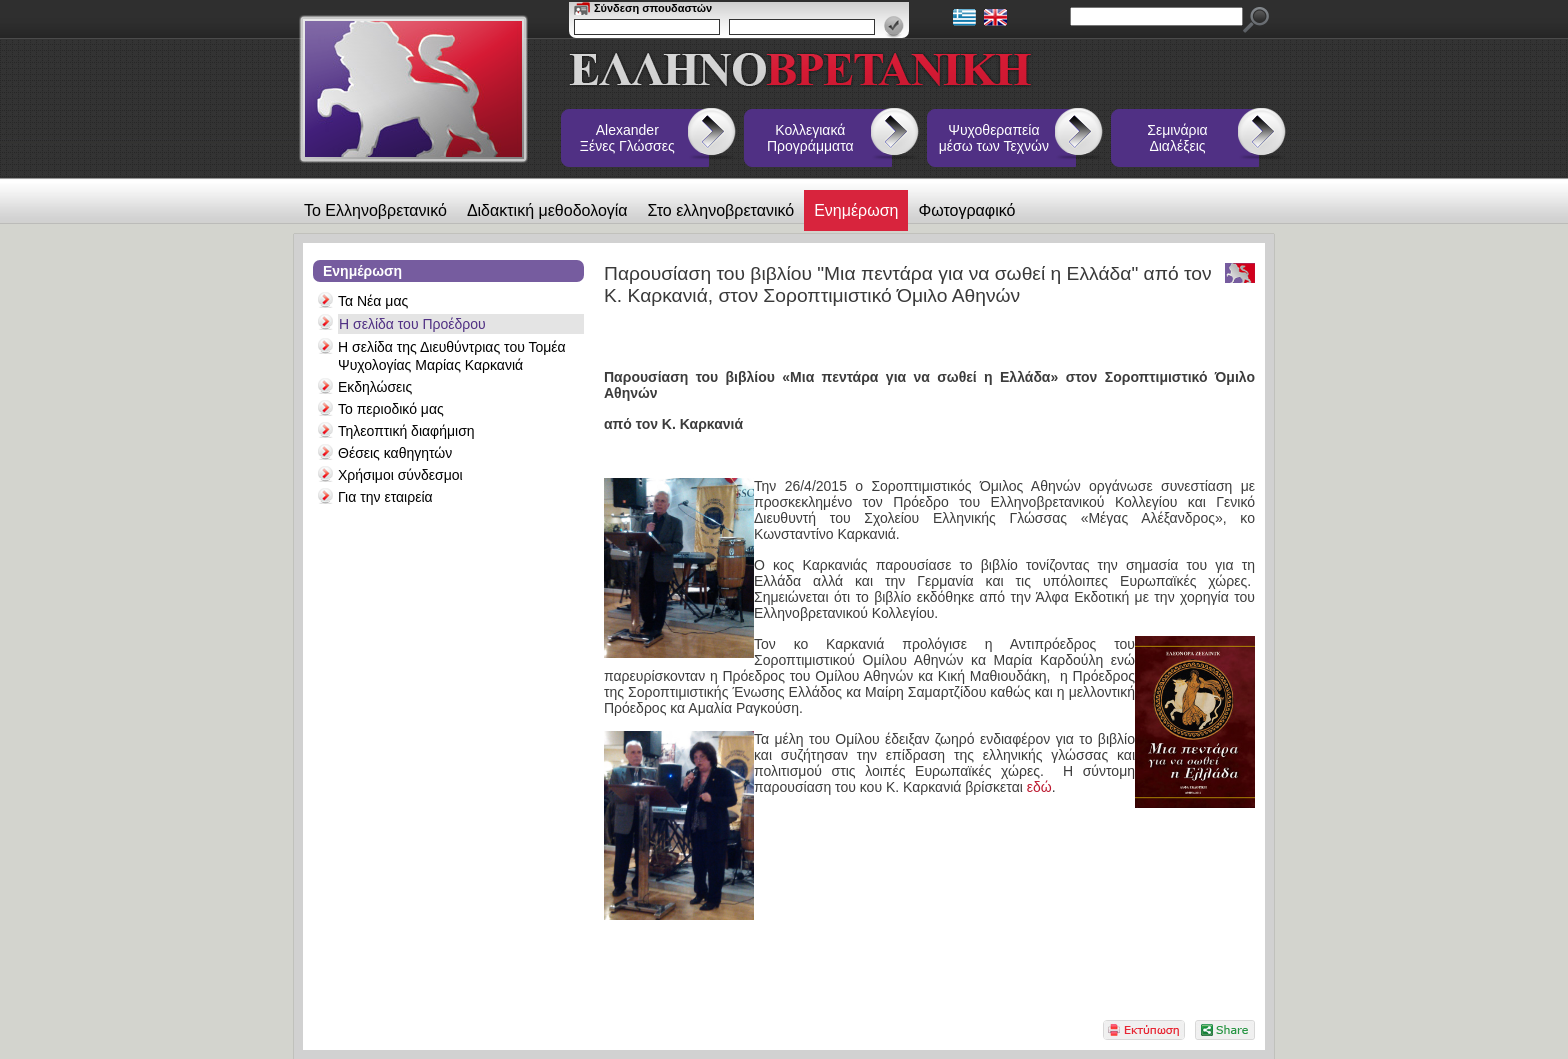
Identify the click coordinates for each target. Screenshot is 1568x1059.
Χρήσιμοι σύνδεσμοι (400, 475)
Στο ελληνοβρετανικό (721, 210)
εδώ (1039, 787)
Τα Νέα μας (373, 301)
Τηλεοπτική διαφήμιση (406, 431)
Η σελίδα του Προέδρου (412, 324)
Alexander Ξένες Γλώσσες (627, 138)
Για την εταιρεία (385, 497)
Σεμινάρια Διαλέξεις (1177, 138)
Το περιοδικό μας (391, 409)
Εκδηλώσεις (375, 387)
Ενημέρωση (856, 210)
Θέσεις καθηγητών (395, 453)
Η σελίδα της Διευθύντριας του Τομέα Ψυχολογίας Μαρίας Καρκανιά (452, 356)
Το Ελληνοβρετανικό (375, 210)
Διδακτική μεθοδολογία (547, 210)
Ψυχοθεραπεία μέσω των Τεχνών (994, 138)
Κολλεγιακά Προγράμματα (810, 138)
